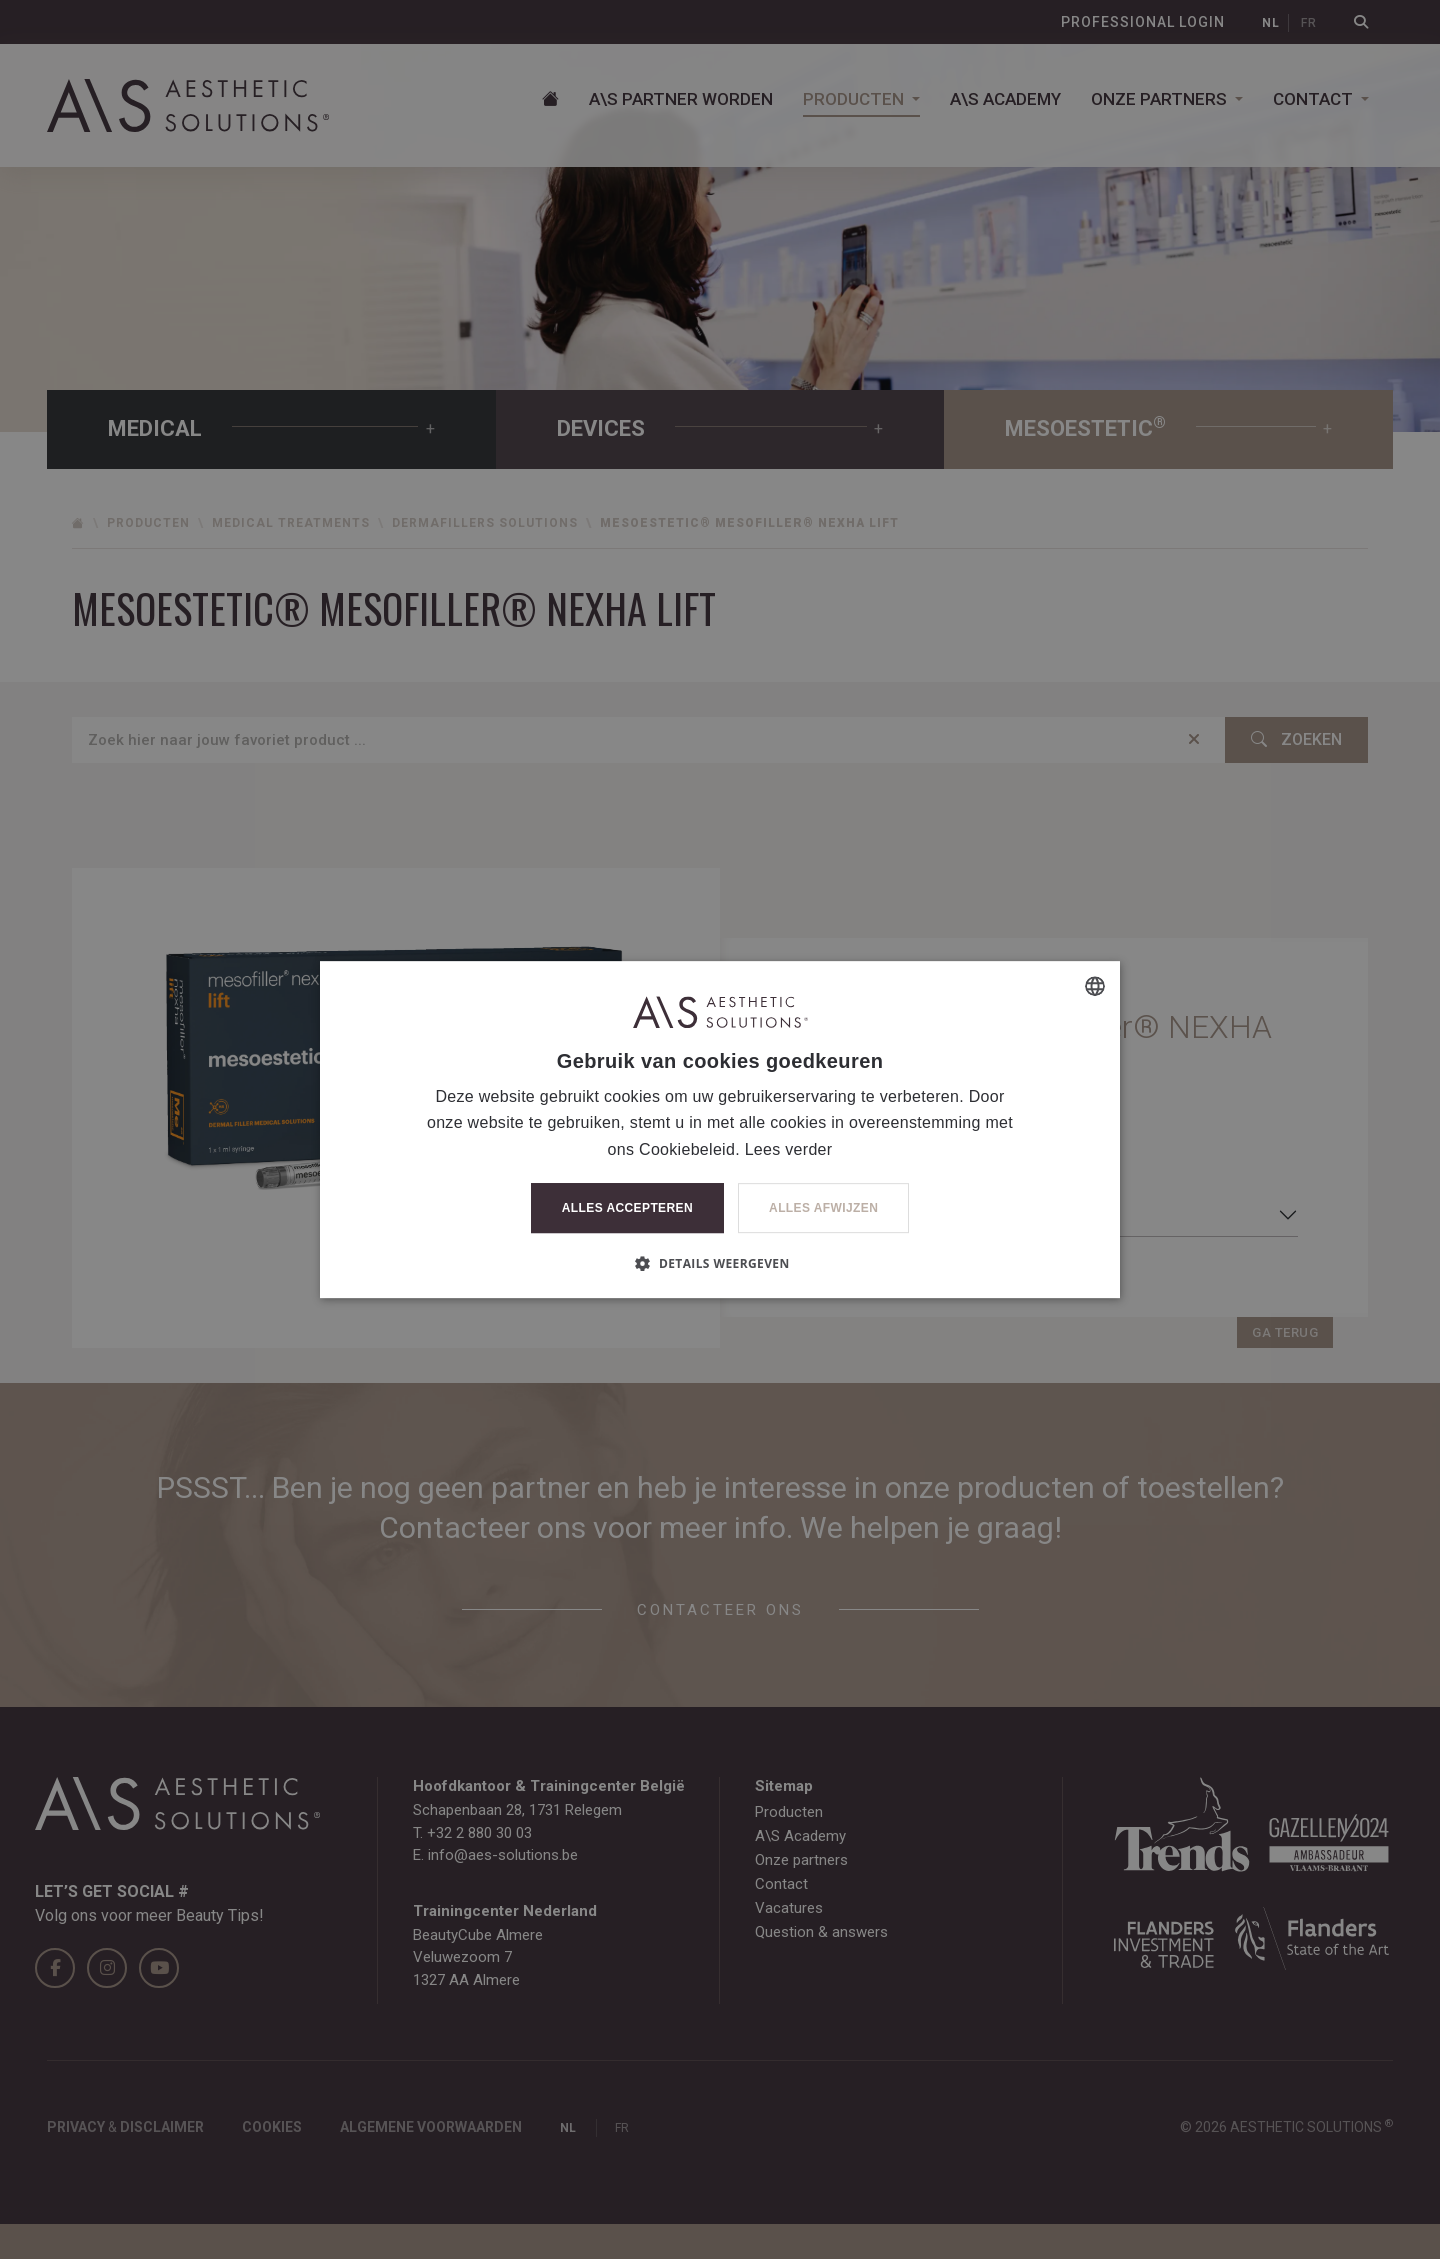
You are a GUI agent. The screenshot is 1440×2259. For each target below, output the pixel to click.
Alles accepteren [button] (627, 1208)
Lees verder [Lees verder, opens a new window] (789, 1149)
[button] (719, 1263)
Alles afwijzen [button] (823, 1208)
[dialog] (720, 1129)
